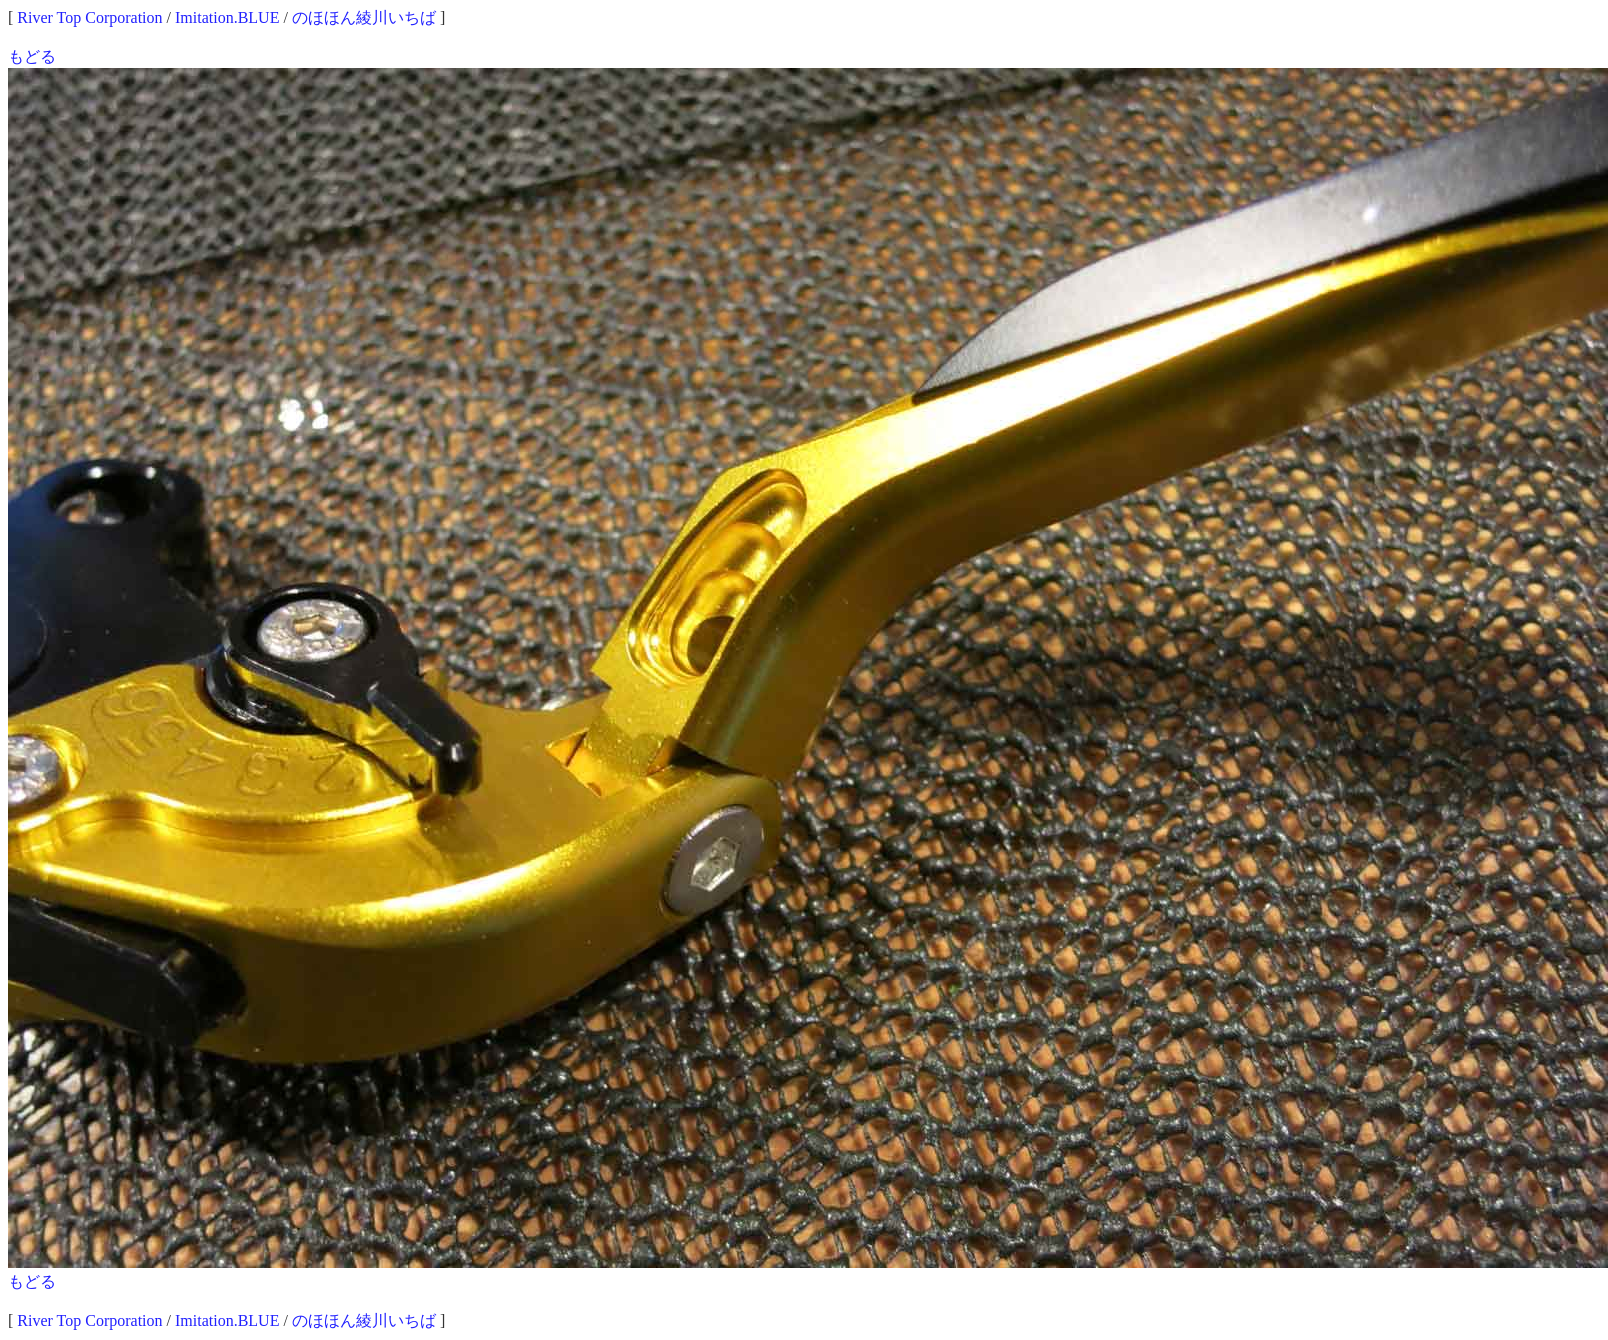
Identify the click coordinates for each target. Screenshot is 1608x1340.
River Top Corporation (89, 17)
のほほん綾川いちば (364, 17)
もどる (32, 56)
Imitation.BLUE (227, 17)
